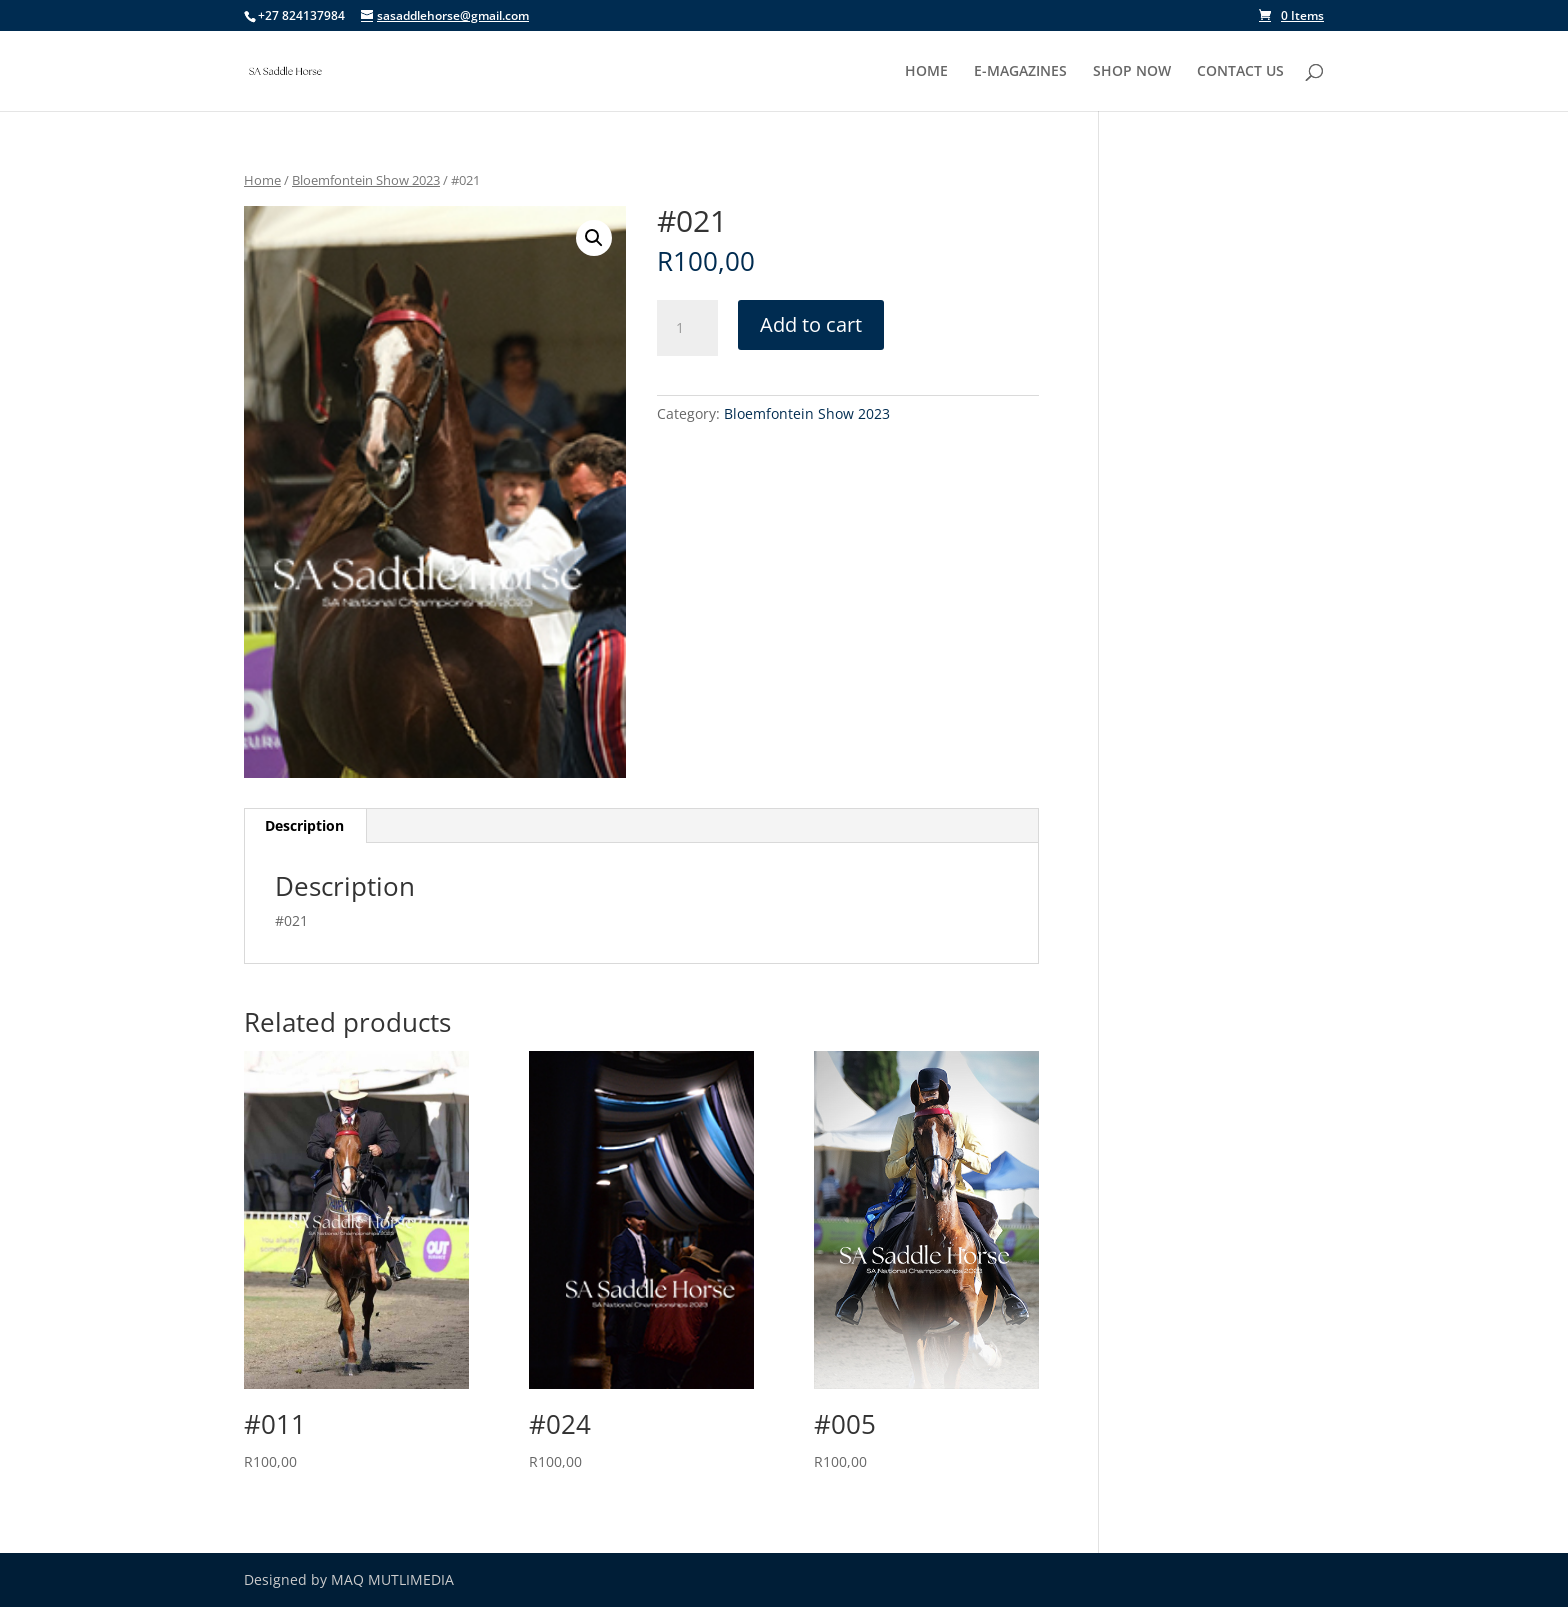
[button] (594, 238)
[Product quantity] (687, 328)
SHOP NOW (1132, 72)
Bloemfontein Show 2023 (366, 180)
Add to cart (811, 324)
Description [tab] (304, 825)
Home (262, 180)
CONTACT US (1240, 72)
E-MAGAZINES (1020, 72)
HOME (926, 72)
